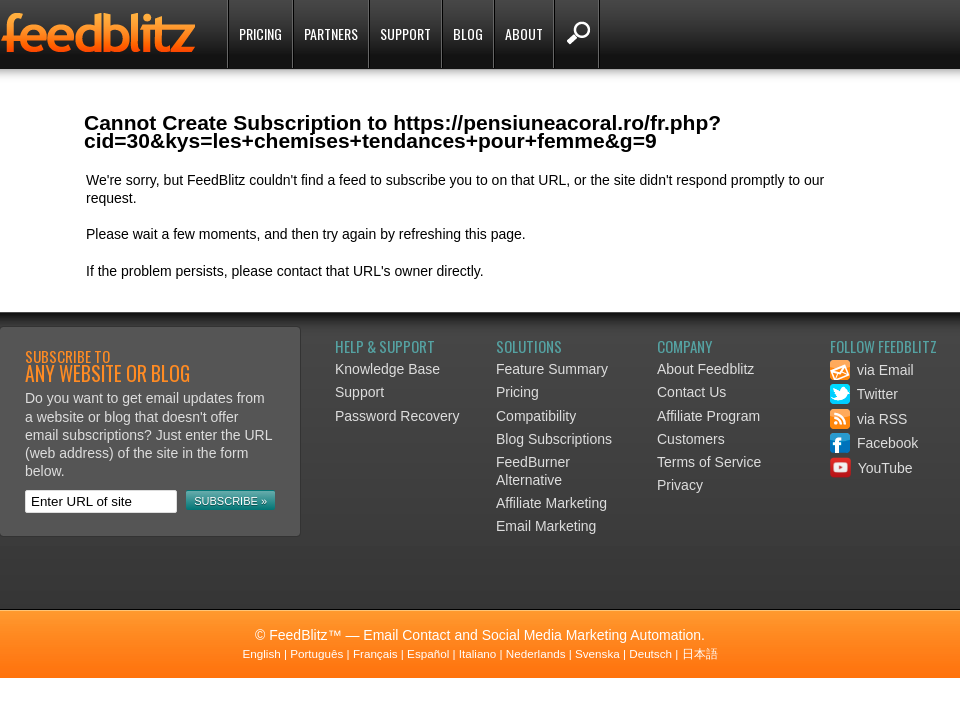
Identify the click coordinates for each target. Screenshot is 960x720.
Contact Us (691, 392)
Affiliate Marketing (551, 503)
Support (405, 33)
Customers (691, 439)
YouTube (871, 468)
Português (316, 653)
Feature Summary (552, 369)
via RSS (868, 419)
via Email (872, 370)
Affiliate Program (708, 416)
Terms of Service (709, 462)
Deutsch (650, 653)
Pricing (260, 33)
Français (375, 653)
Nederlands (536, 653)
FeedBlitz (100, 36)
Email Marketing (546, 526)
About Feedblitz (705, 369)
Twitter (864, 394)
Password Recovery (397, 416)
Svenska (597, 653)
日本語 (700, 653)
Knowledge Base (387, 369)
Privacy (680, 485)
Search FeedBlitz (576, 34)
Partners (331, 33)
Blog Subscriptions (554, 439)
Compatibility (536, 416)
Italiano (478, 653)
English (261, 653)
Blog (468, 33)
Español (428, 653)
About (524, 33)
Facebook (874, 443)
